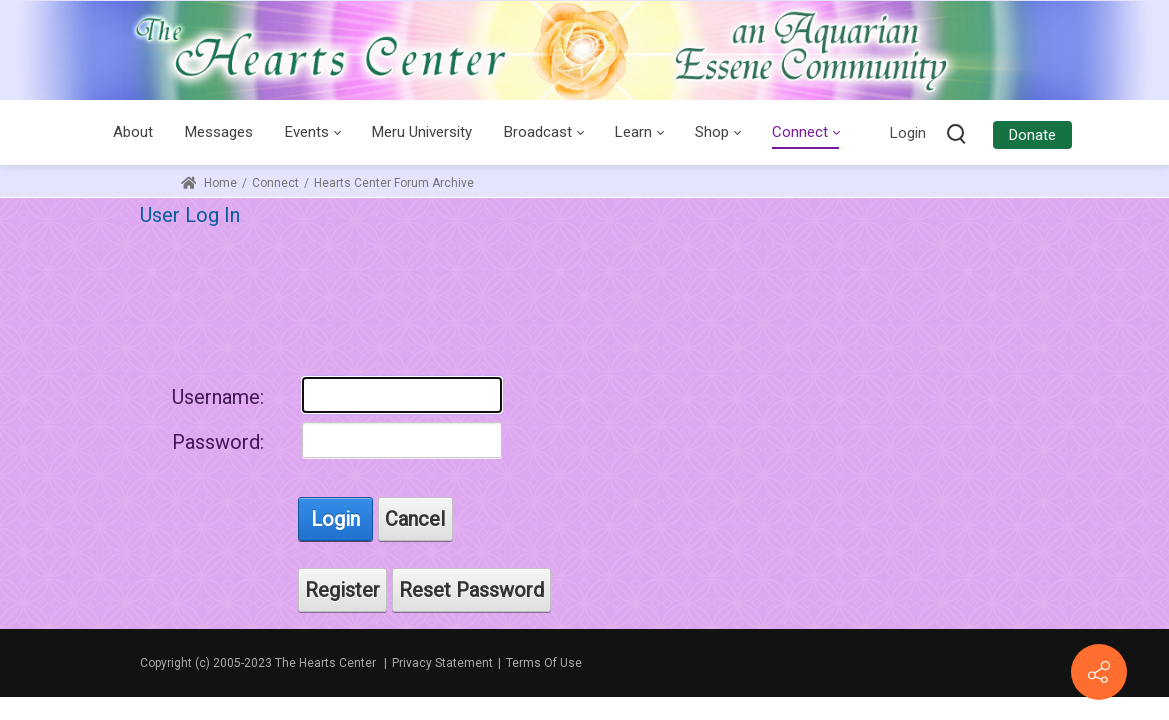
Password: (218, 442)
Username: (218, 397)
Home (209, 183)
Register (342, 590)
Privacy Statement (442, 663)
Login (908, 133)
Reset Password (471, 590)
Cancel (415, 519)
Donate (1032, 135)
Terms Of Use (544, 663)
